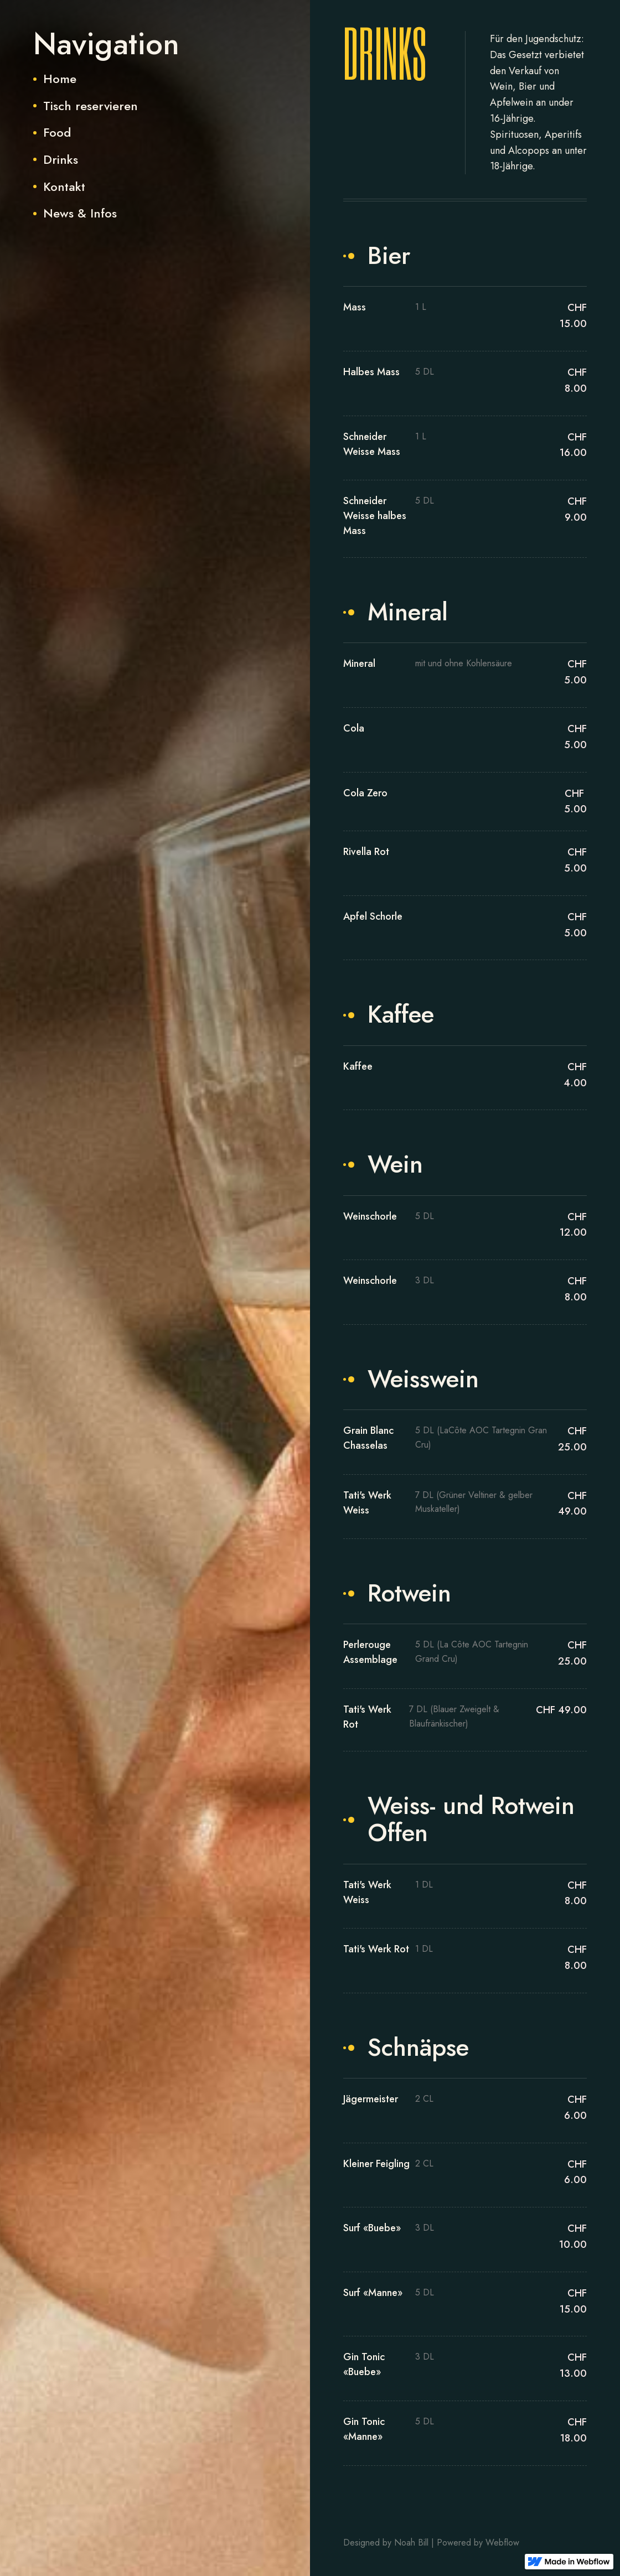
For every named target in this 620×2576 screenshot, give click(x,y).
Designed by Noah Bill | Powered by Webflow (431, 2542)
